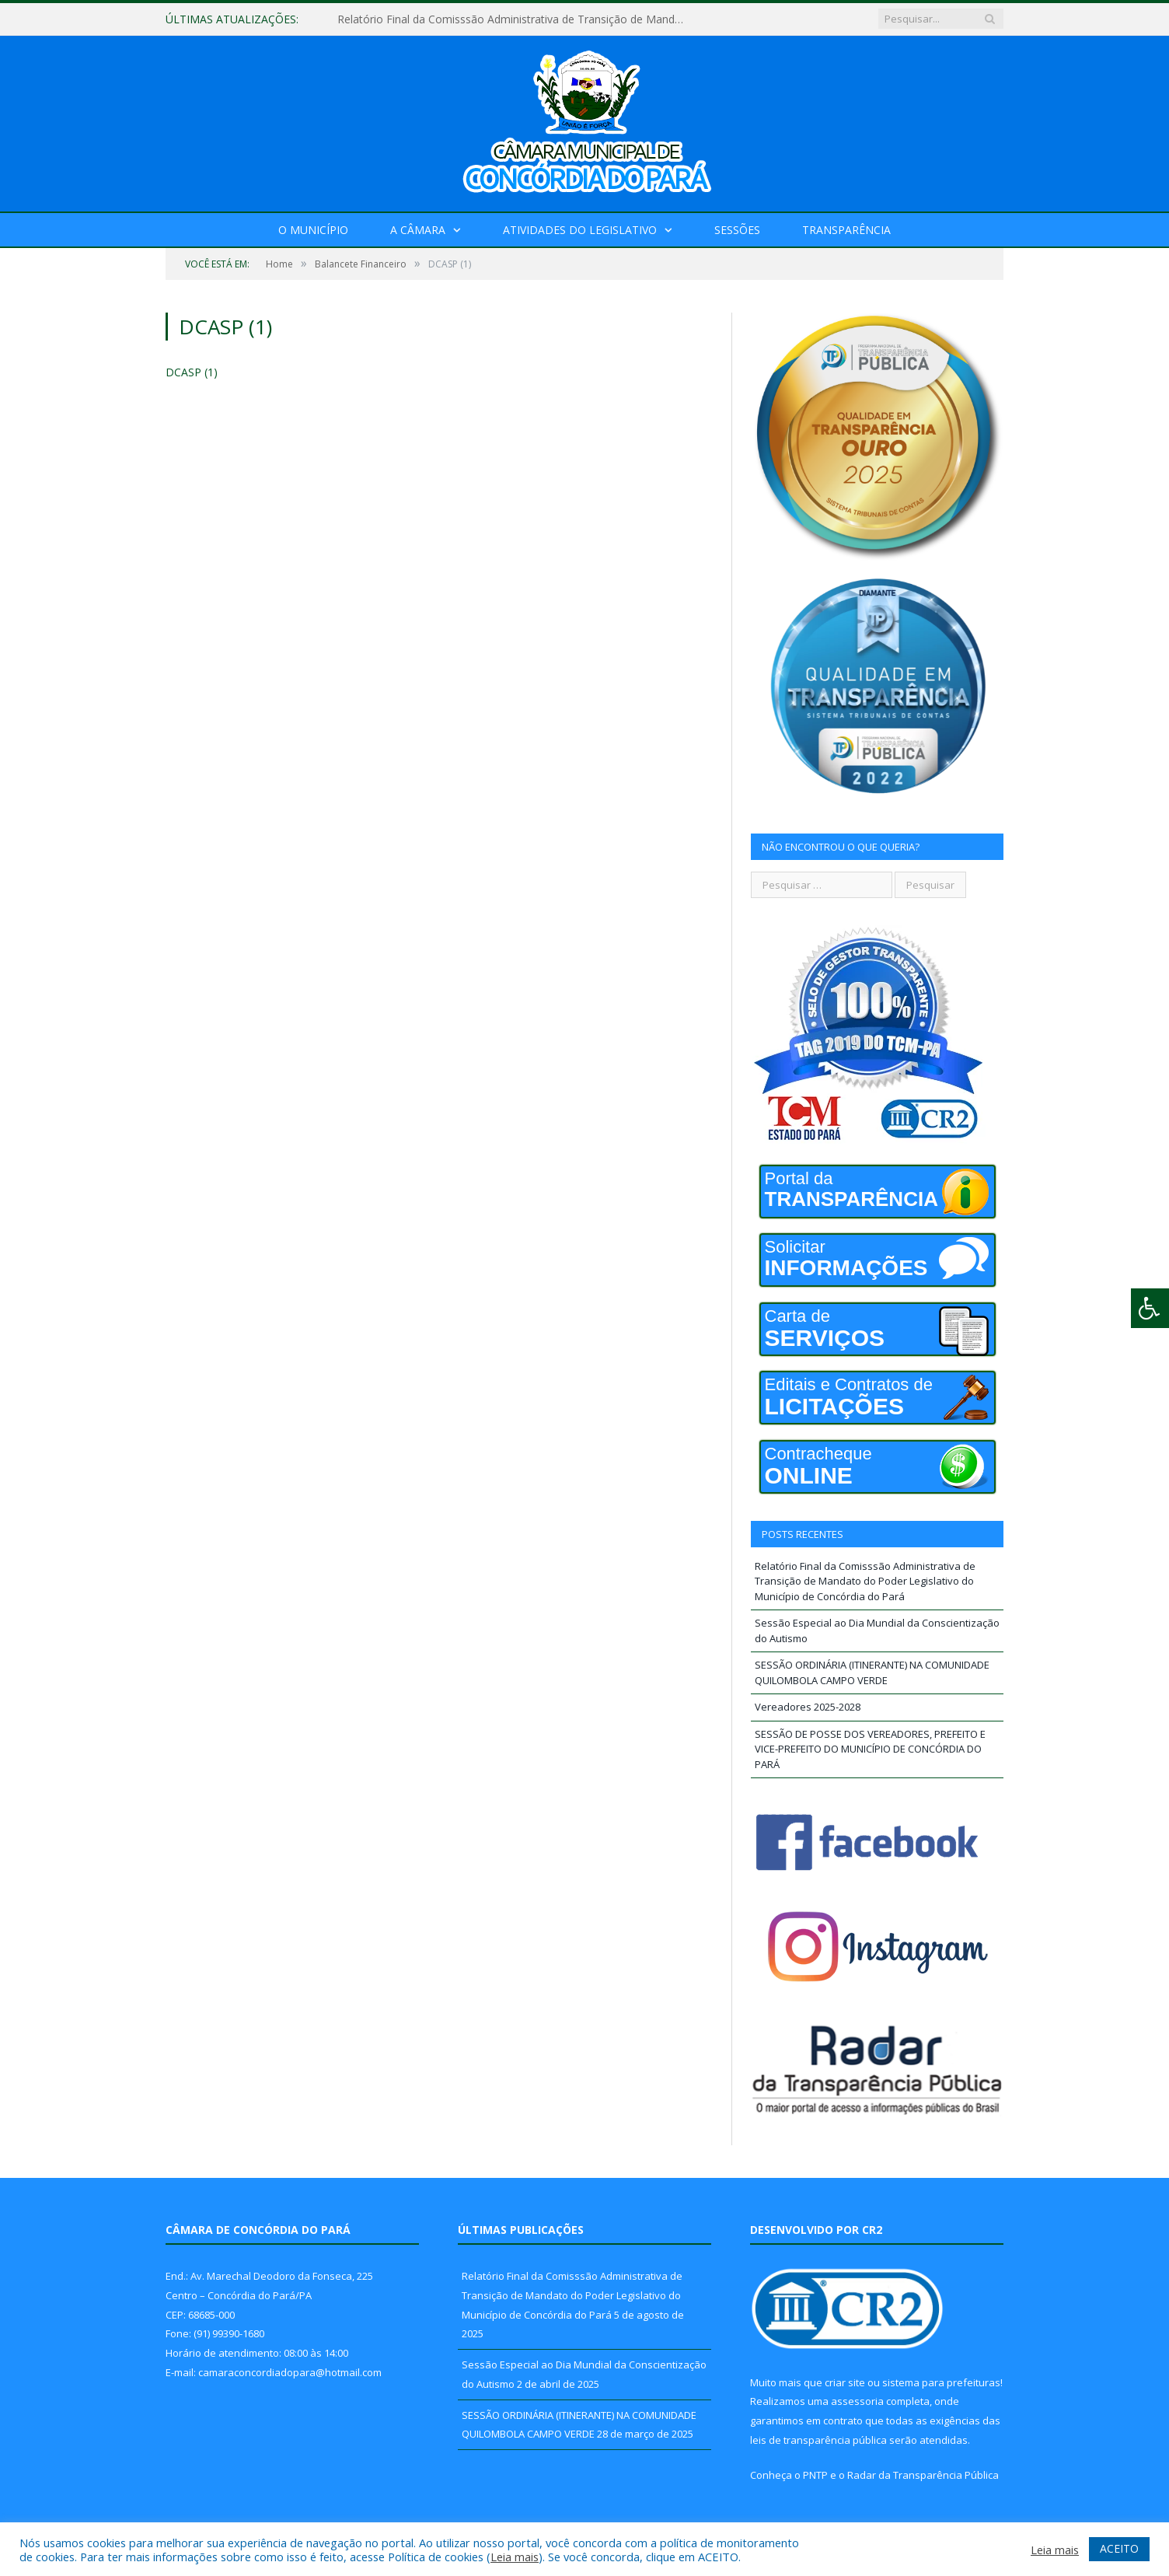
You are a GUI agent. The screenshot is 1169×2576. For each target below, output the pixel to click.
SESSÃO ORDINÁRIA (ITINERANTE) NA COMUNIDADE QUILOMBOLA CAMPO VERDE (872, 1672)
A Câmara (417, 229)
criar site (845, 2382)
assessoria (857, 2401)
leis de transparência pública (818, 2440)
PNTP (815, 2475)
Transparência (846, 229)
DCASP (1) (192, 372)
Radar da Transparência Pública (923, 2475)
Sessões (737, 229)
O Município (313, 229)
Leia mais (514, 2556)
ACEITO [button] (1119, 2548)
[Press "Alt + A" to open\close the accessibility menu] (1150, 1308)
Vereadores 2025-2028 (807, 1707)
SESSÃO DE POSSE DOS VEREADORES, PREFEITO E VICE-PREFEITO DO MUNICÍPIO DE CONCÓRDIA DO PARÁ (870, 1749)
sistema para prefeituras (941, 2382)
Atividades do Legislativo (580, 229)
